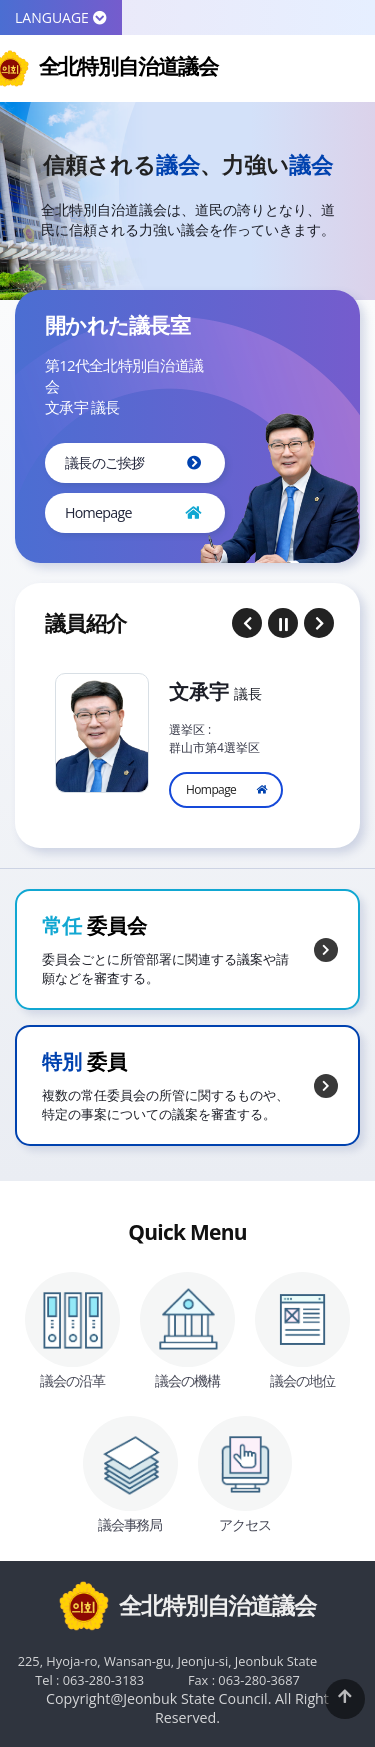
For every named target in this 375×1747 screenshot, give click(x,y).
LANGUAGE (61, 17)
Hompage (211, 789)
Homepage (98, 512)
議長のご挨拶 (105, 462)
